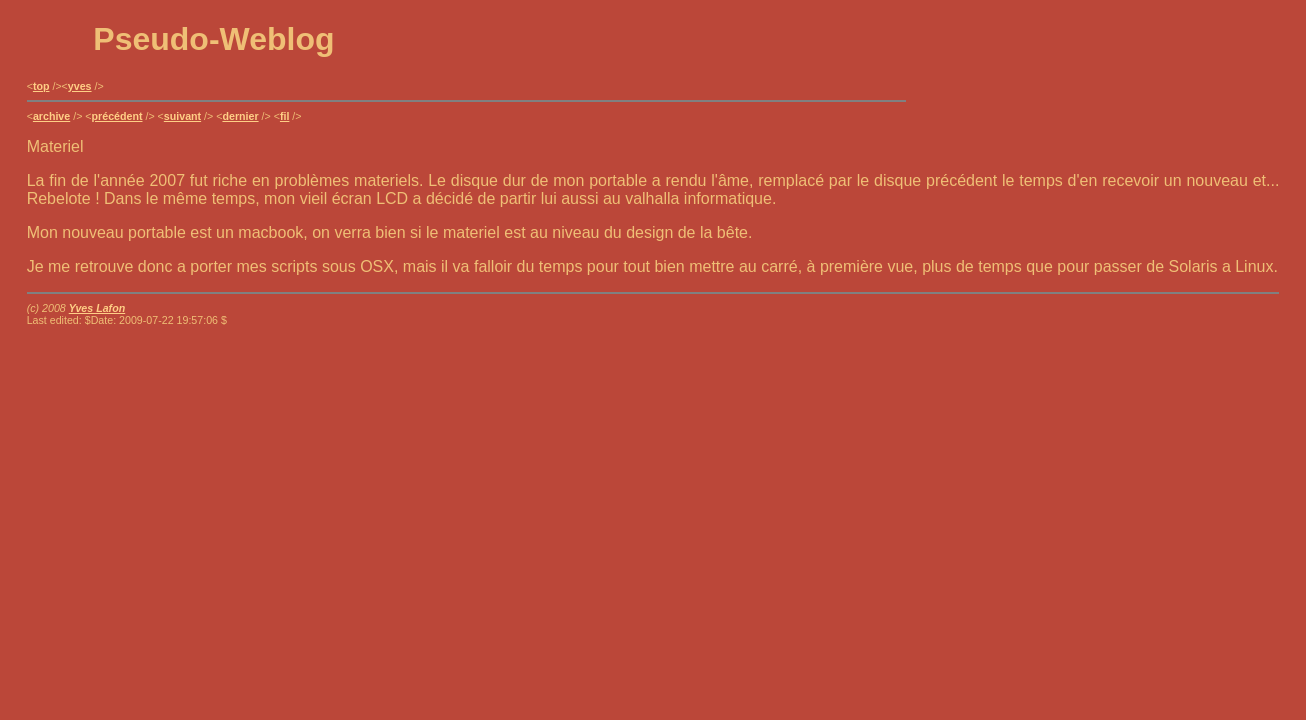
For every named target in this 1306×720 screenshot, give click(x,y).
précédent (117, 116)
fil (284, 116)
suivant (182, 116)
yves (80, 86)
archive (51, 116)
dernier (240, 116)
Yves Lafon (97, 308)
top (41, 86)
